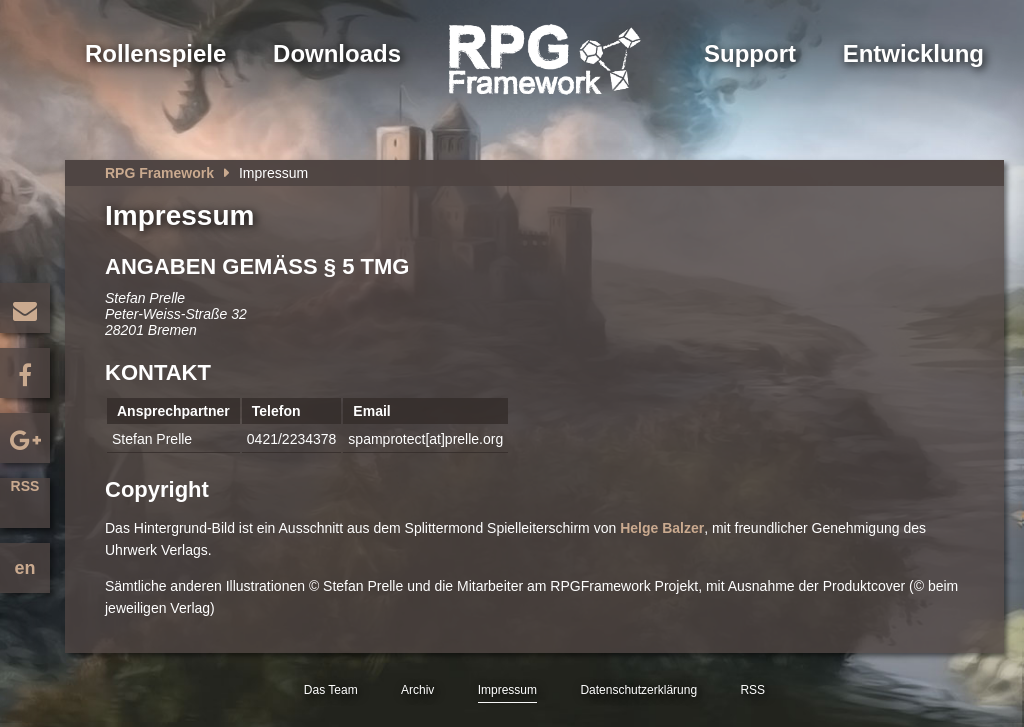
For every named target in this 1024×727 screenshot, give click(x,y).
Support (750, 53)
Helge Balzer (662, 528)
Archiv (417, 690)
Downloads (337, 53)
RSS (25, 486)
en (24, 568)
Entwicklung (913, 53)
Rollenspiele (155, 53)
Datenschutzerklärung (638, 690)
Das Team (331, 690)
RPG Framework (159, 173)
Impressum (507, 690)
